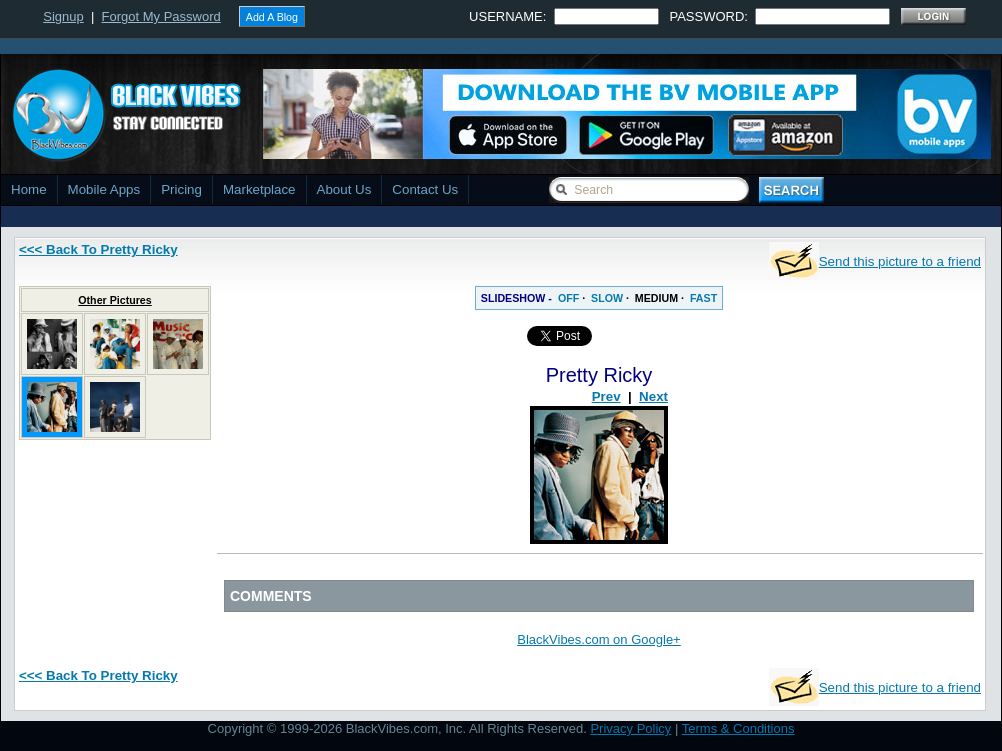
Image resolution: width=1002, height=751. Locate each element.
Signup (63, 16)
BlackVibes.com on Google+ (598, 639)
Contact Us (425, 189)
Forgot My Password (161, 16)
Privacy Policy (630, 728)
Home (29, 189)
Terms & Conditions (738, 728)
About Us (344, 189)
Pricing (181, 189)
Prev (606, 396)
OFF (568, 298)
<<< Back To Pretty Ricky (98, 249)
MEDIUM (656, 298)
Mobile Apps (104, 189)
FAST (703, 298)
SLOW (607, 298)
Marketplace (259, 189)
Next (653, 396)
